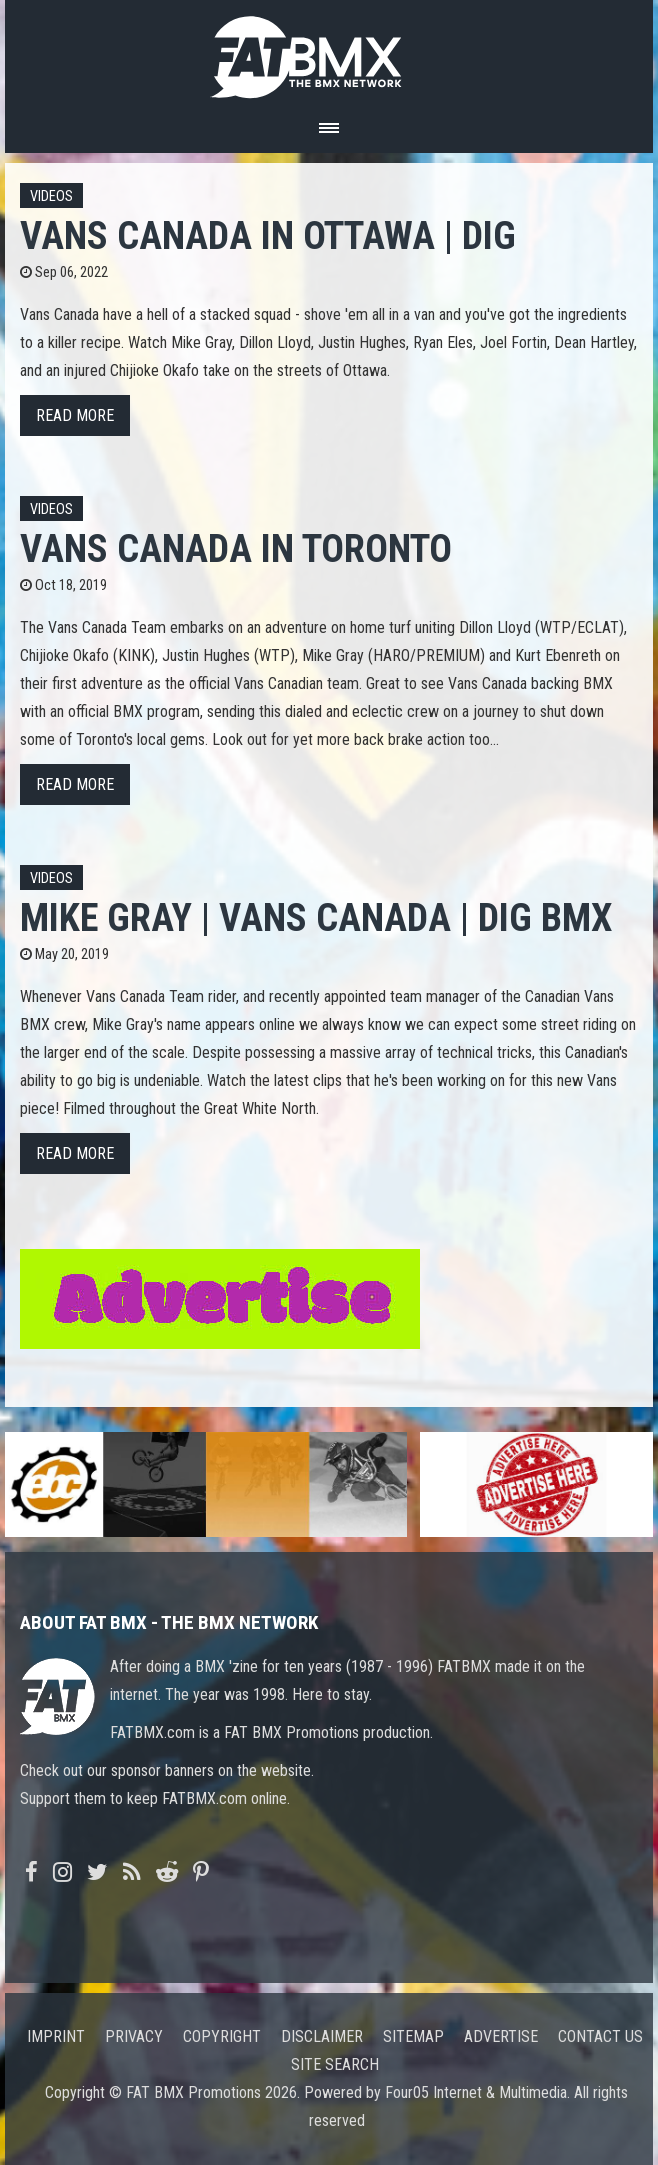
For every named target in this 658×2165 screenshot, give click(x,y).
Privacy (134, 2036)
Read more (75, 415)
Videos (51, 196)
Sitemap (413, 2036)
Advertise (501, 2036)
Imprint (56, 2036)
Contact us (600, 2036)
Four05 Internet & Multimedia (476, 2092)
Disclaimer (322, 2036)
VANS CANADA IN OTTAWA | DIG (268, 235)
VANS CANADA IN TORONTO (236, 548)
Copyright (222, 2036)
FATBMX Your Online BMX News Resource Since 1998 (329, 51)
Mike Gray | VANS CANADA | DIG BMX (316, 917)
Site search (335, 2064)
